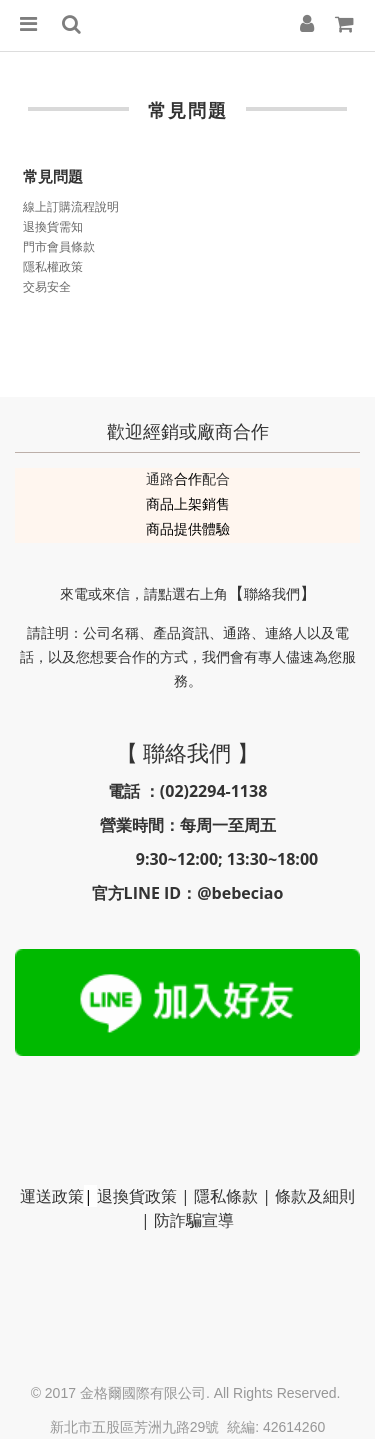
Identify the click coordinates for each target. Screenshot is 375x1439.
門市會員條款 (59, 246)
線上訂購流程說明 (71, 206)
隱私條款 (226, 1196)
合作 (188, 478)
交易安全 (47, 286)
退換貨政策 (137, 1196)
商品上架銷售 (188, 503)
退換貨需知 (53, 226)
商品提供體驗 (188, 528)
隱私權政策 (53, 266)
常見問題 (53, 176)
